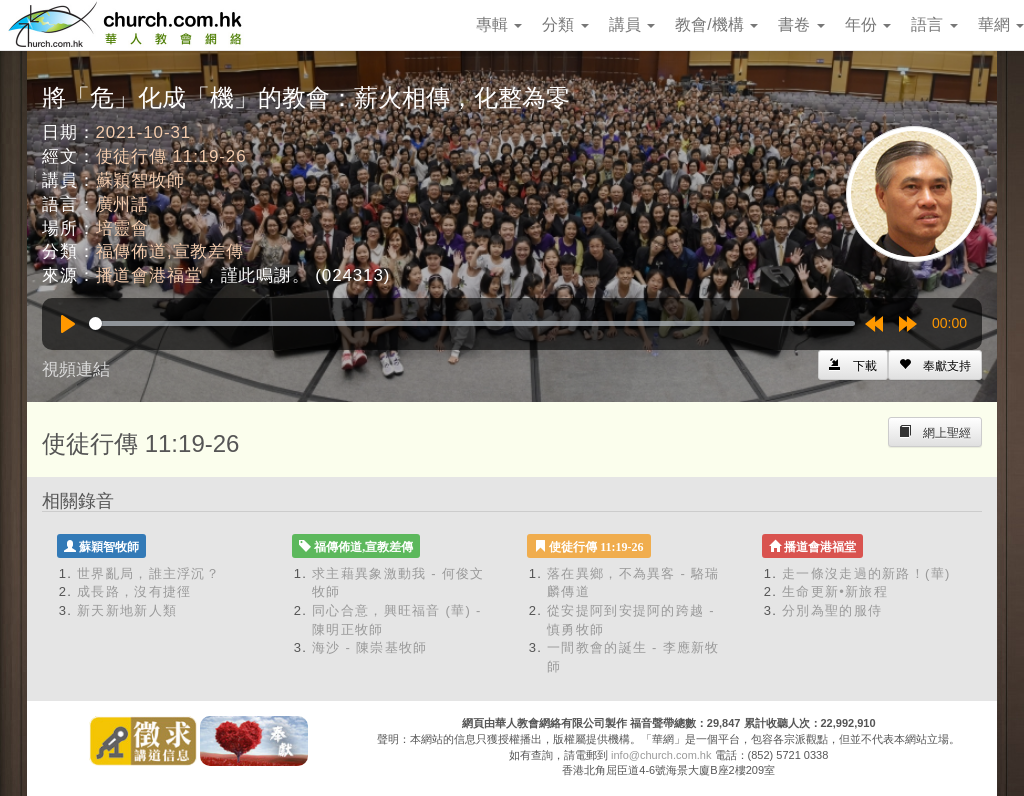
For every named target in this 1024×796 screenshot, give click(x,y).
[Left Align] (935, 365)
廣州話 (123, 204)
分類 (565, 24)
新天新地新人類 (127, 610)
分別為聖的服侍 (832, 610)
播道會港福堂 (149, 275)
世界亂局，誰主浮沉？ (148, 573)
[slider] (472, 323)
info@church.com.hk (661, 755)
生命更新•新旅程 (835, 591)
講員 (632, 24)
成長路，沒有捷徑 (134, 591)
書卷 (801, 24)
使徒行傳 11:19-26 (171, 156)
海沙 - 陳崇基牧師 (370, 647)
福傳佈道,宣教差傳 (170, 251)
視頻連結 (76, 369)
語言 (934, 24)
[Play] (68, 324)
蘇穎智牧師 (140, 180)
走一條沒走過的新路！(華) (866, 573)
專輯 (499, 24)
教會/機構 (716, 24)
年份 (868, 24)
